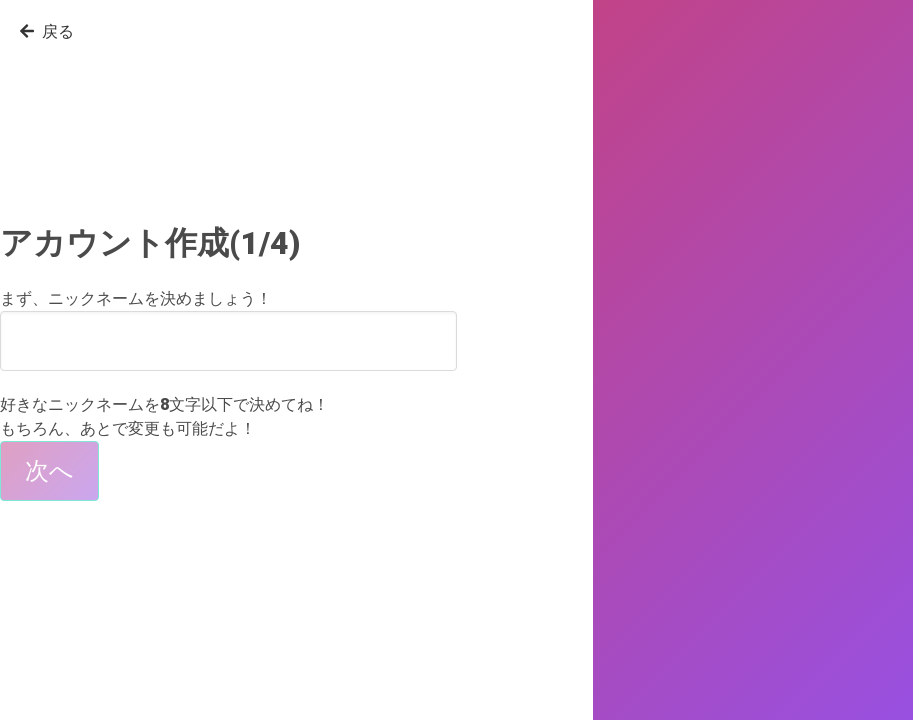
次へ (49, 471)
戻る (47, 31)
